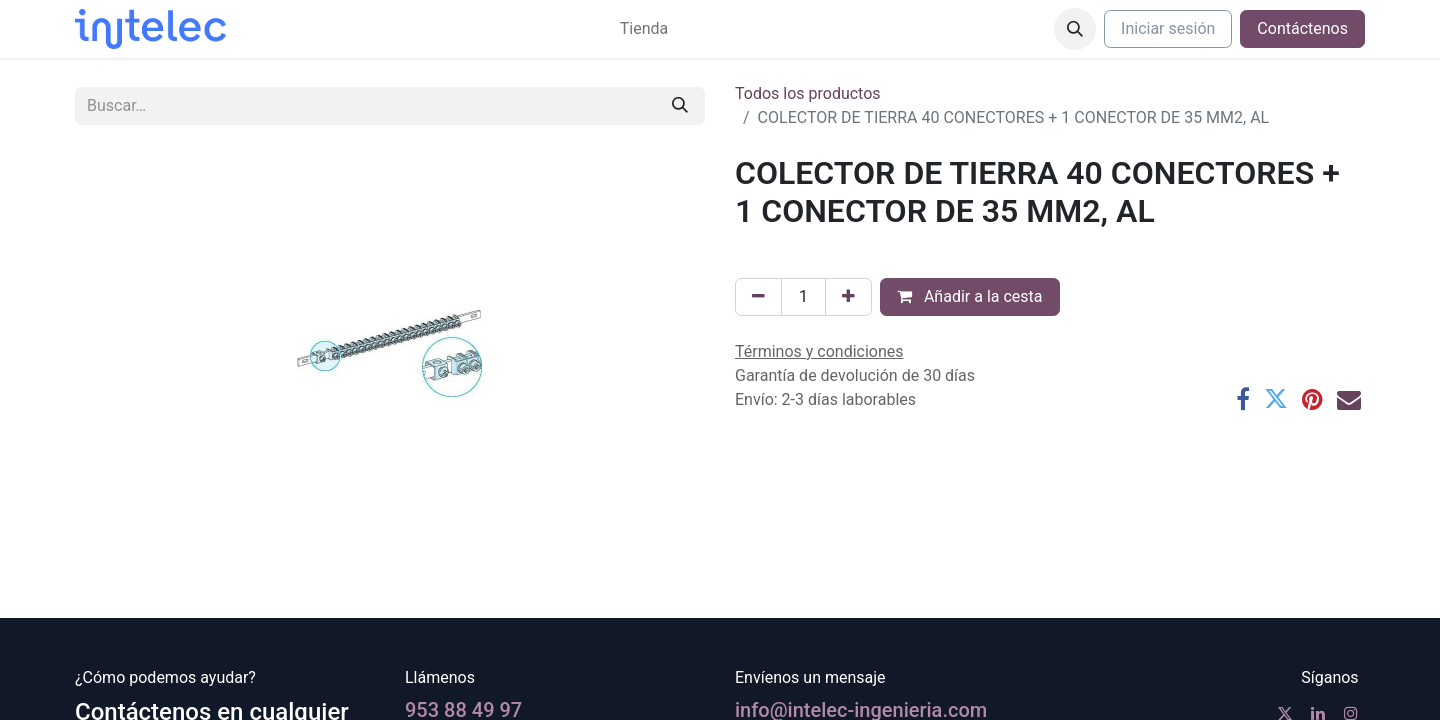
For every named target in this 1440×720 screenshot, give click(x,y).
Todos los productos (808, 93)
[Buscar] (680, 106)
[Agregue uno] (848, 297)
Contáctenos (1302, 28)
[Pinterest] (1312, 399)
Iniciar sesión (1168, 28)
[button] (1075, 29)
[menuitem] (644, 29)
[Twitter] (1276, 399)
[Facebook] (1243, 399)
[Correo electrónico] (1349, 399)
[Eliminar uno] (758, 297)
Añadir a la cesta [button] (970, 296)
